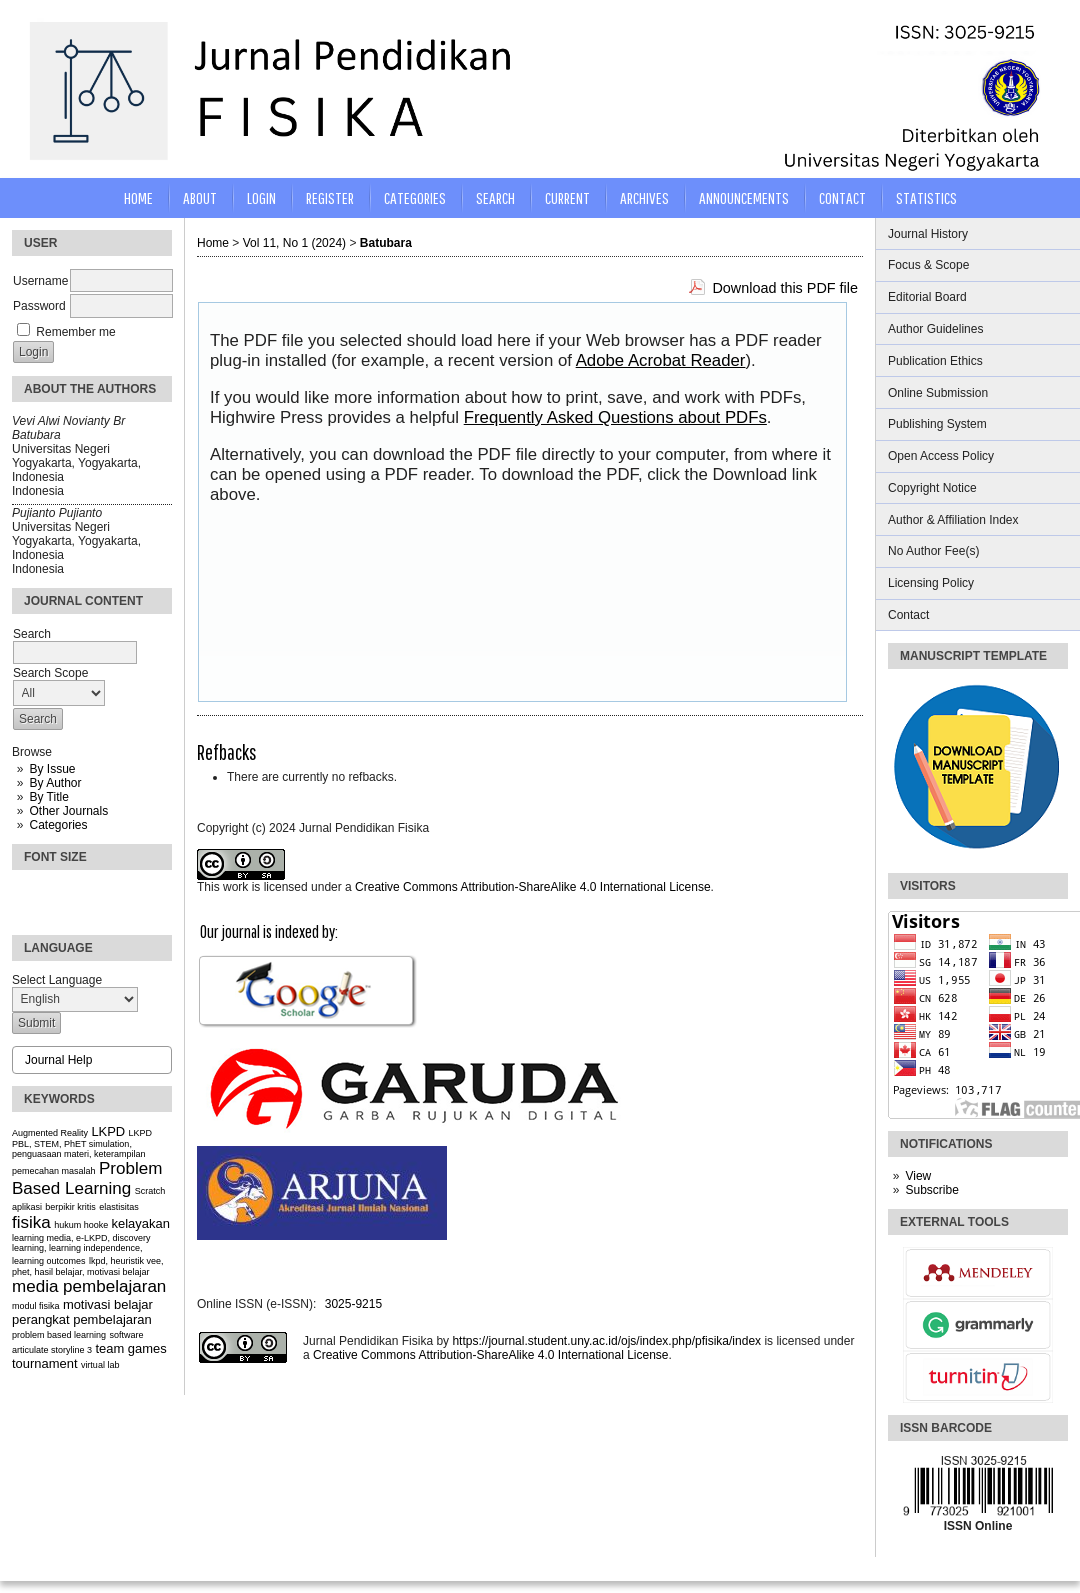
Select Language (57, 980)
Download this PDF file (785, 288)
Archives (644, 197)
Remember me (75, 332)
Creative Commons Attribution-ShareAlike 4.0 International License (533, 887)
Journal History (928, 234)
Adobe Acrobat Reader (661, 360)
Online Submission (938, 393)
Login (261, 197)
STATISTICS (926, 197)
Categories (58, 825)
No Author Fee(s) (933, 551)
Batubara (386, 243)
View (918, 1176)
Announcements (744, 197)
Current (567, 197)
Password (39, 306)
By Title (48, 797)
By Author (55, 783)
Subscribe (931, 1190)
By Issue (52, 769)
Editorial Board (927, 297)
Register (330, 197)
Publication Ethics (935, 361)
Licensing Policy (931, 583)
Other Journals (68, 811)
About (200, 197)
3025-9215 (353, 1304)
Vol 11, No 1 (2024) (294, 243)
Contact (908, 615)
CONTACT (842, 197)
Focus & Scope (928, 265)
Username (40, 281)
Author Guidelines (935, 329)
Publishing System (937, 424)
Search (495, 197)
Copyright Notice (932, 488)
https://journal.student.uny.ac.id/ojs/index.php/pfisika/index (606, 1341)
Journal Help (58, 1060)
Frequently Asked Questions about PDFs (615, 417)
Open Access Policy (941, 456)
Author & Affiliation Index (953, 520)
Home (138, 197)
